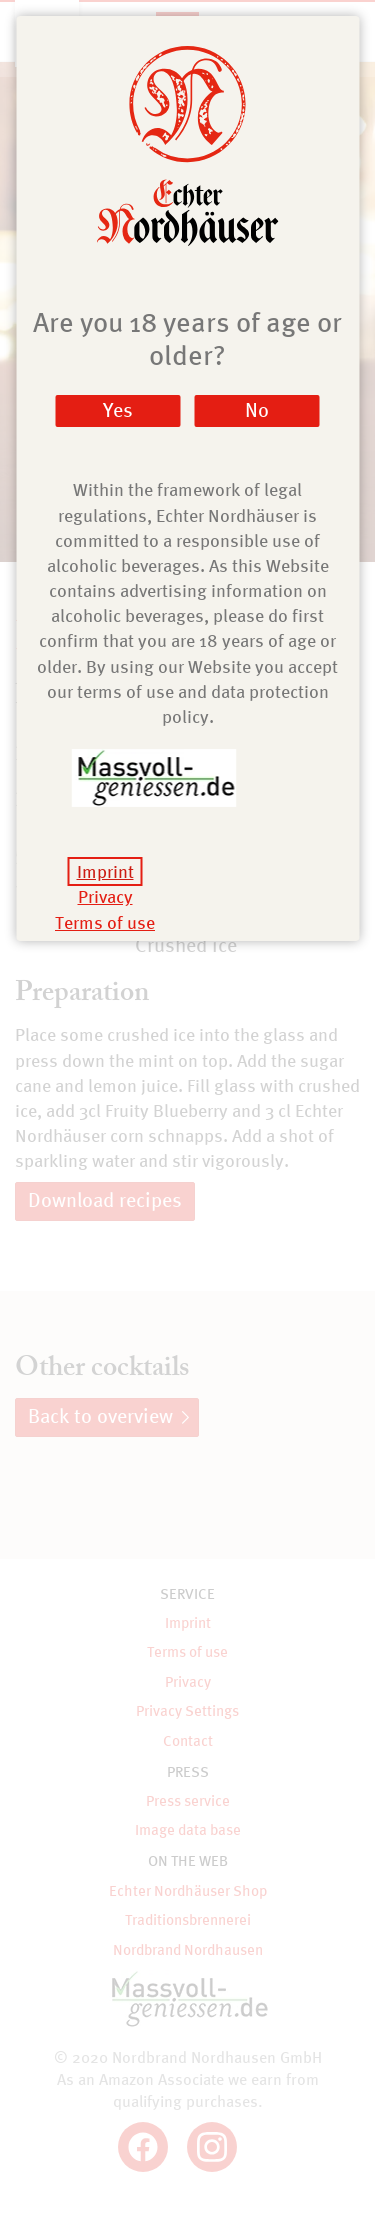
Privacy (105, 896)
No (257, 409)
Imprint (105, 871)
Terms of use (105, 922)
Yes (118, 409)
